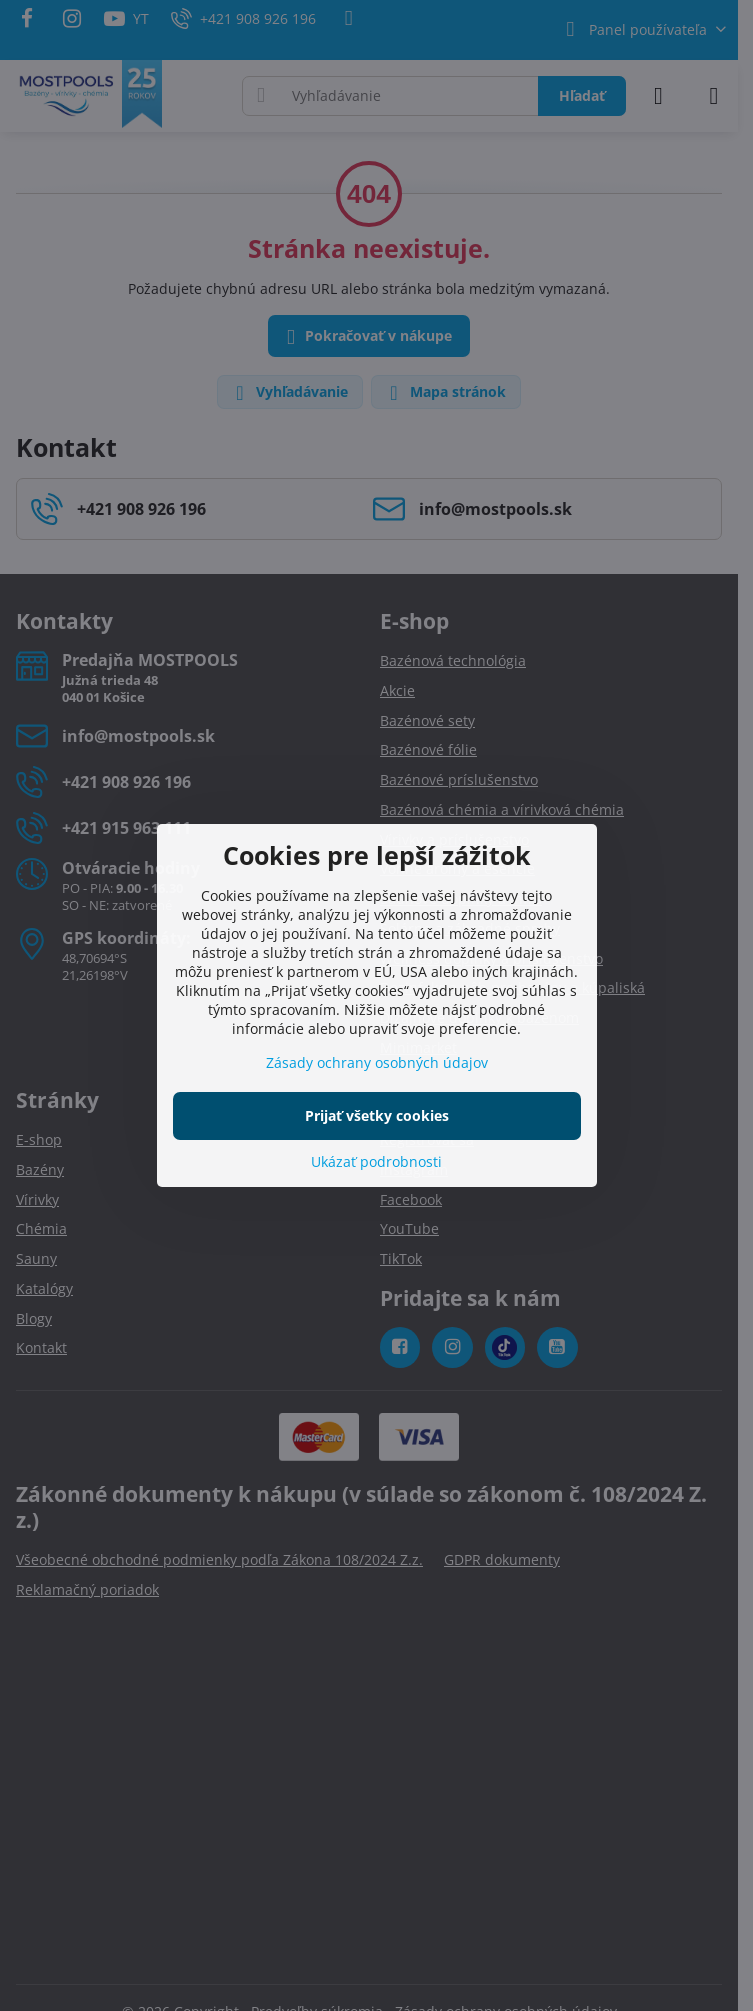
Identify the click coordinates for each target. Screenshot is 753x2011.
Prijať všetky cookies (377, 1115)
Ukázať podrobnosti (376, 1161)
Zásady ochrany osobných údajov (377, 1062)
